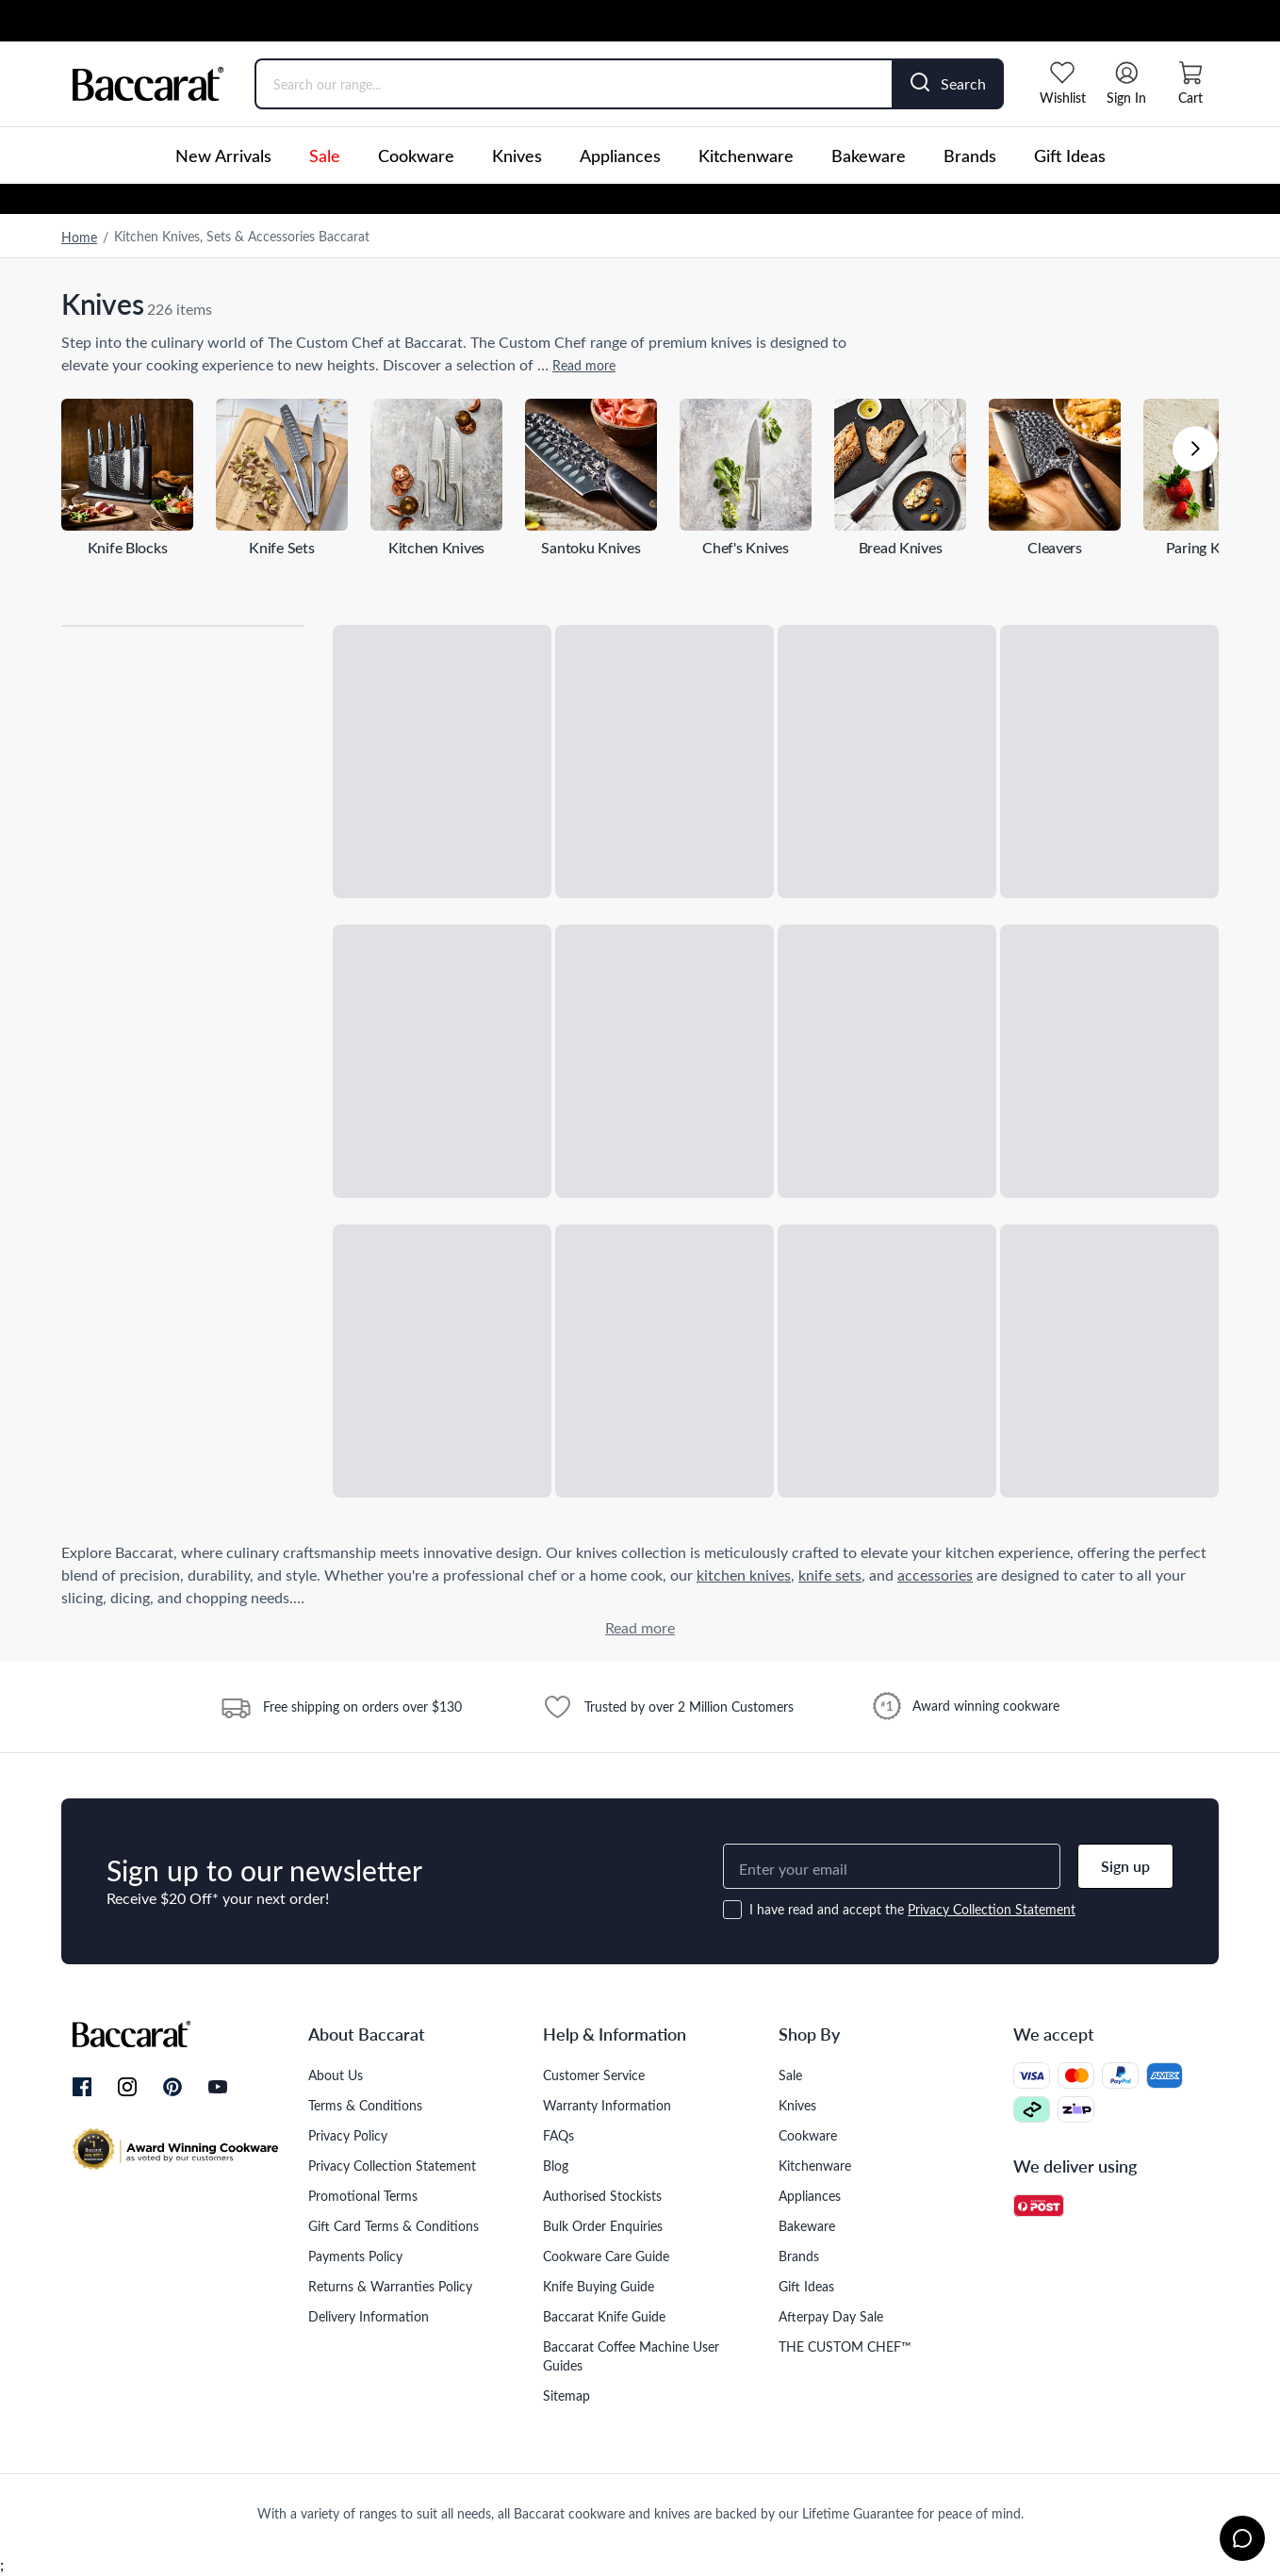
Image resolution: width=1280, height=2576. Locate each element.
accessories (935, 1574)
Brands (970, 155)
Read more (583, 365)
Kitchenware (746, 155)
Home (79, 237)
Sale (324, 155)
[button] (1195, 448)
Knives (517, 155)
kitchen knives (744, 1574)
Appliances (620, 155)
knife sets (830, 1574)
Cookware (416, 155)
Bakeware (868, 155)
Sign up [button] (1125, 1866)
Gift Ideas (1070, 155)
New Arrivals (223, 155)
